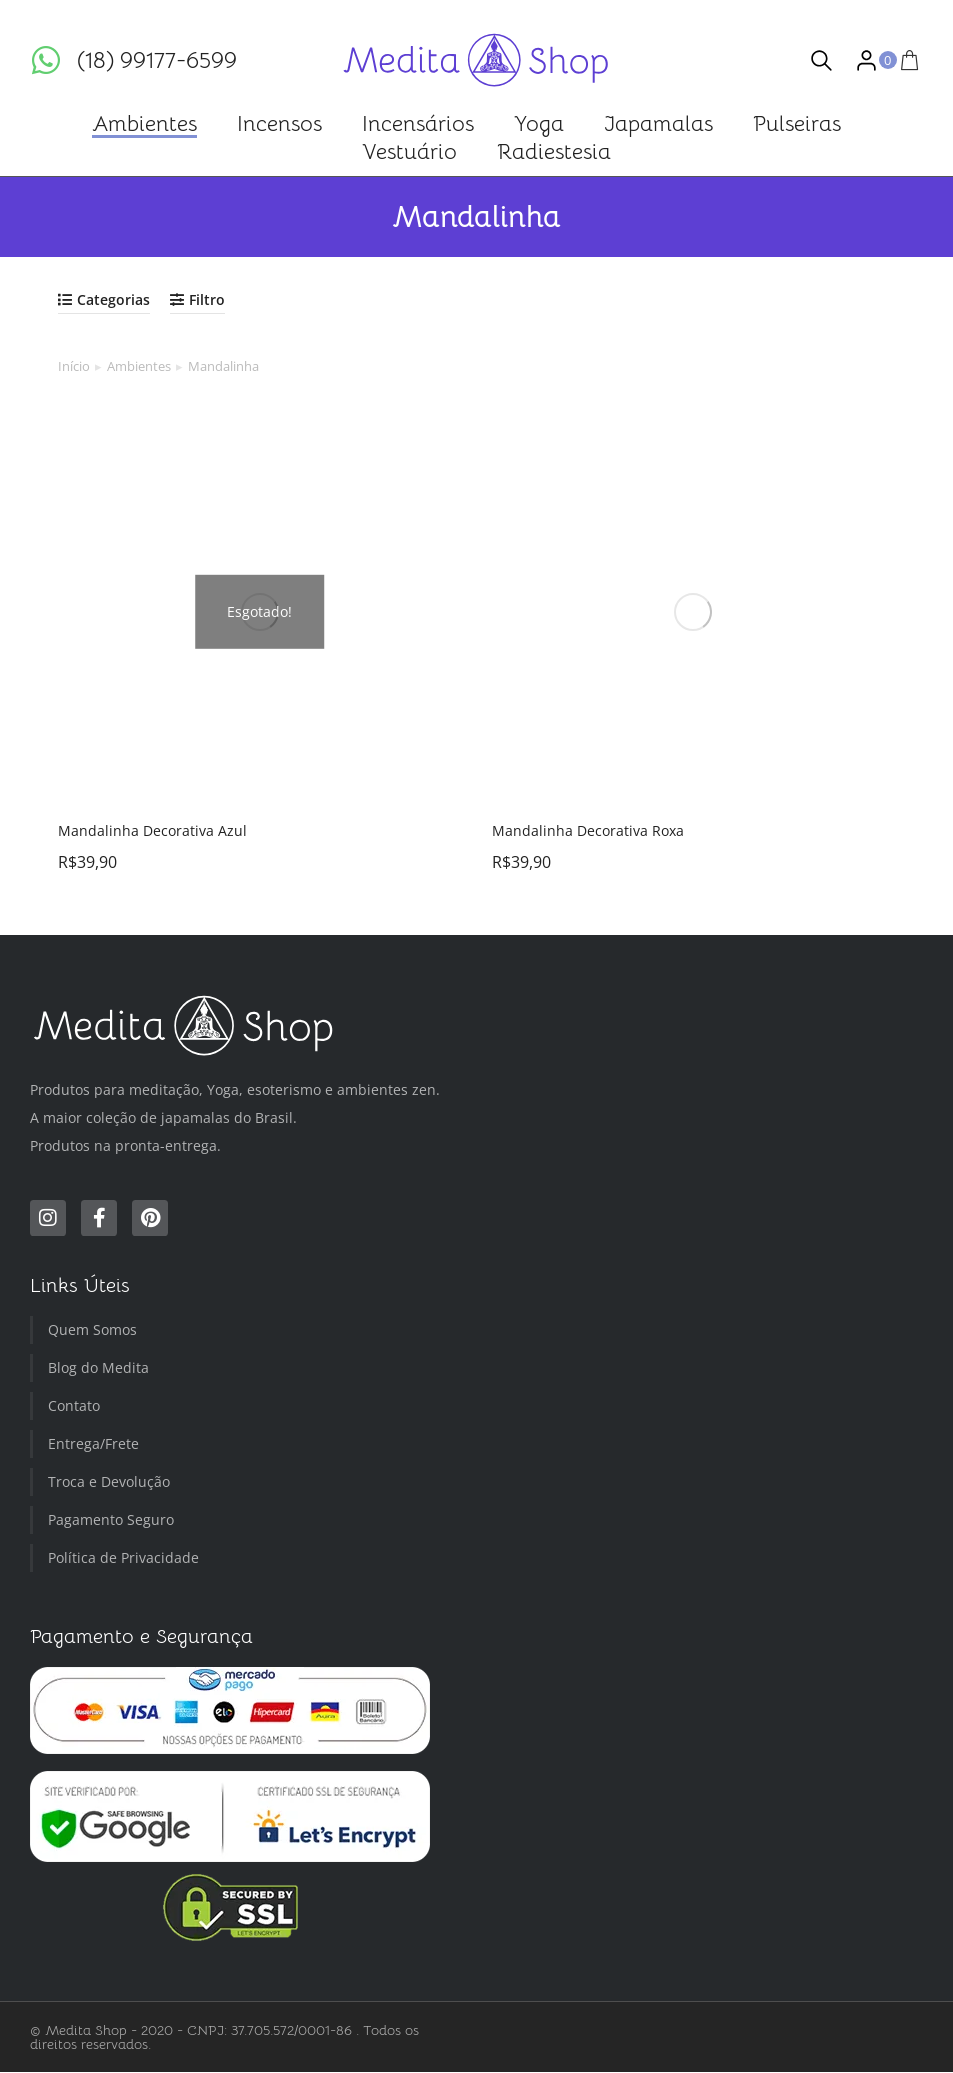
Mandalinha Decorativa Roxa (588, 830)
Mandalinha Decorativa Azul (152, 830)
